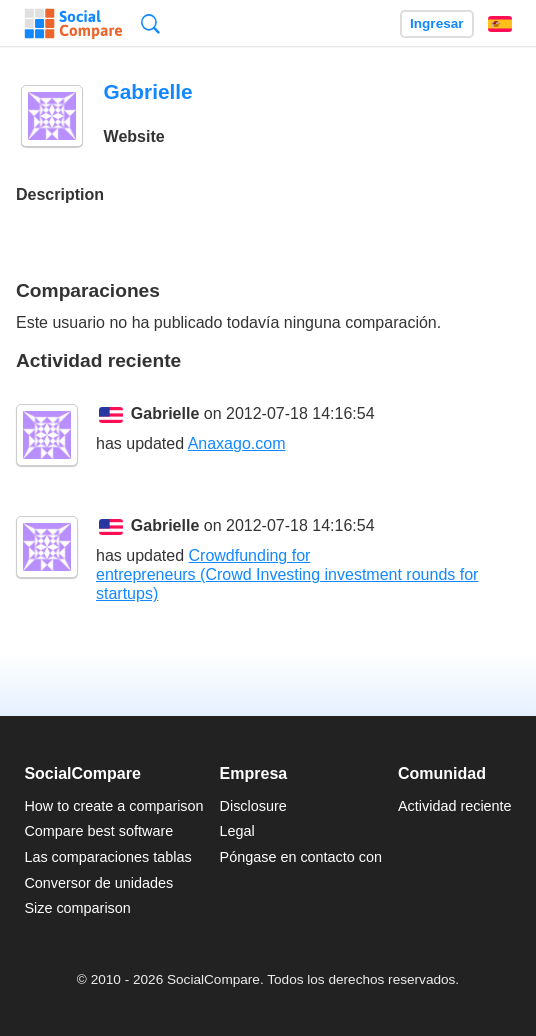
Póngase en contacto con (301, 857)
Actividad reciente (455, 806)
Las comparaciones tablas (107, 857)
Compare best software (98, 831)
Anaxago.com (237, 443)
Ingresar (437, 23)
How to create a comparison (113, 806)
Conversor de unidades (98, 883)
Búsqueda (150, 23)
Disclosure (253, 806)
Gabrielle (165, 413)
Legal (237, 831)
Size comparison (77, 908)
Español (500, 24)
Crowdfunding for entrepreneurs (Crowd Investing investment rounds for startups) (287, 574)
